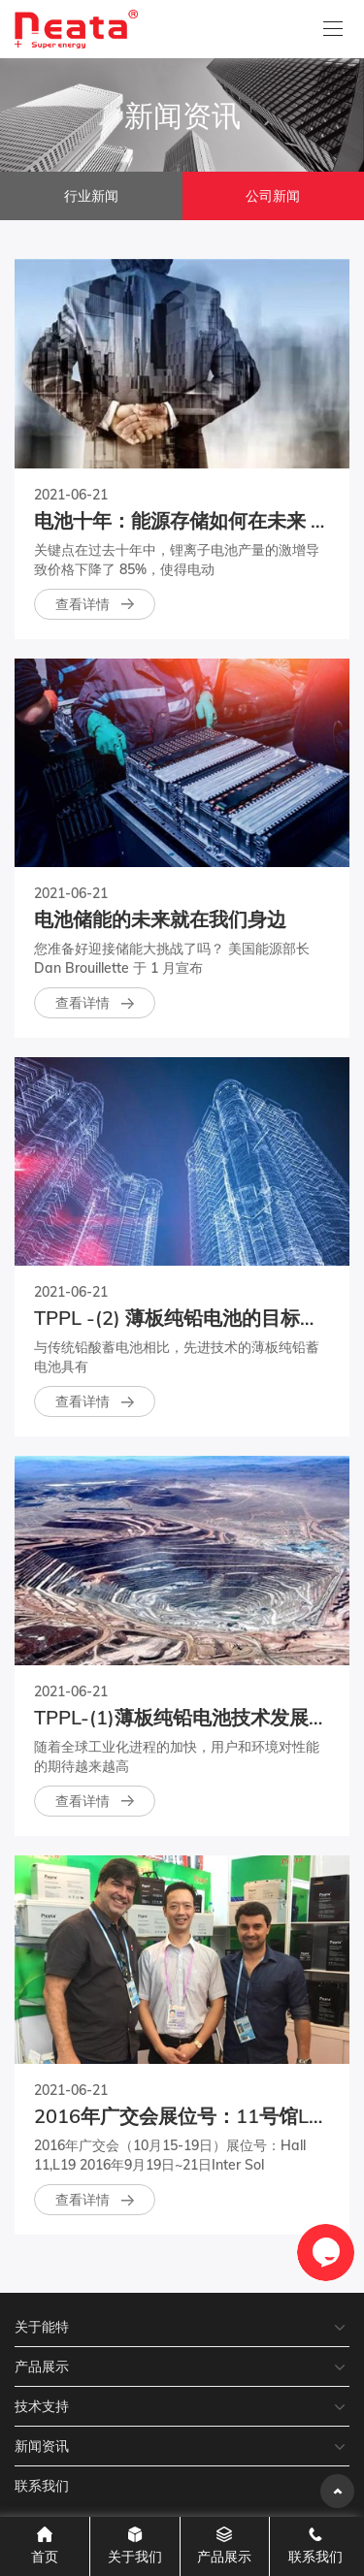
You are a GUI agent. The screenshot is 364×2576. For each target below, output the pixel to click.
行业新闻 (91, 196)
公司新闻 (273, 196)
